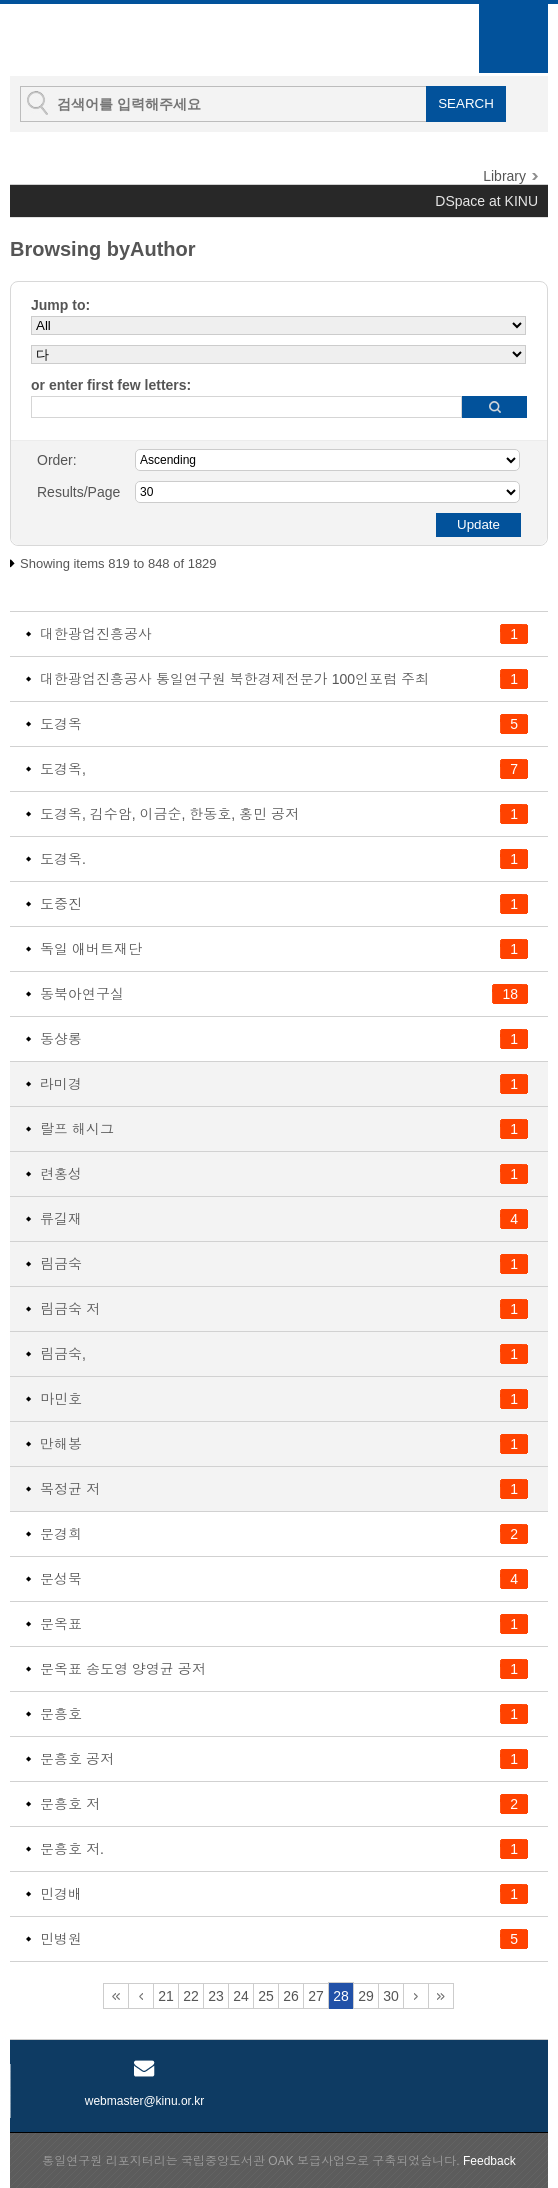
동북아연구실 (82, 994)
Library (504, 176)
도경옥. (63, 859)
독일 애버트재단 (91, 949)
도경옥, (63, 769)
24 (241, 1996)
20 (141, 1996)
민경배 (61, 1894)
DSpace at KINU (486, 201)
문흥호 (61, 1714)
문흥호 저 (70, 1804)
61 (441, 1996)
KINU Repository (119, 41)
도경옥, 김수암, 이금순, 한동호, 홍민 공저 (169, 814)
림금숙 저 (70, 1309)
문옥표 (61, 1624)
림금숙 (61, 1264)
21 (166, 1996)
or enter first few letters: (111, 385)
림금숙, (63, 1354)
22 (191, 1996)
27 (316, 1996)
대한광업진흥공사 (96, 634)
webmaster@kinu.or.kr (145, 2101)
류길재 (61, 1219)
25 (266, 1996)
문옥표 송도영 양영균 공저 (123, 1669)
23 (216, 1996)
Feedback (489, 2161)
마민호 (61, 1399)
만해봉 (61, 1444)
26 (291, 1996)
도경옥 (61, 724)
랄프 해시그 (77, 1129)
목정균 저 (70, 1489)
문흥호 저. (72, 1849)
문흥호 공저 (77, 1759)
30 (391, 1996)
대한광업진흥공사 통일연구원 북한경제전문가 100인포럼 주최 (234, 679)
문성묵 (61, 1579)
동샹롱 (61, 1039)
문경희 (61, 1534)
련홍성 (61, 1174)
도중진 (61, 904)
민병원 (61, 1939)
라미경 (61, 1084)
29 (366, 1996)
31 (416, 1996)
